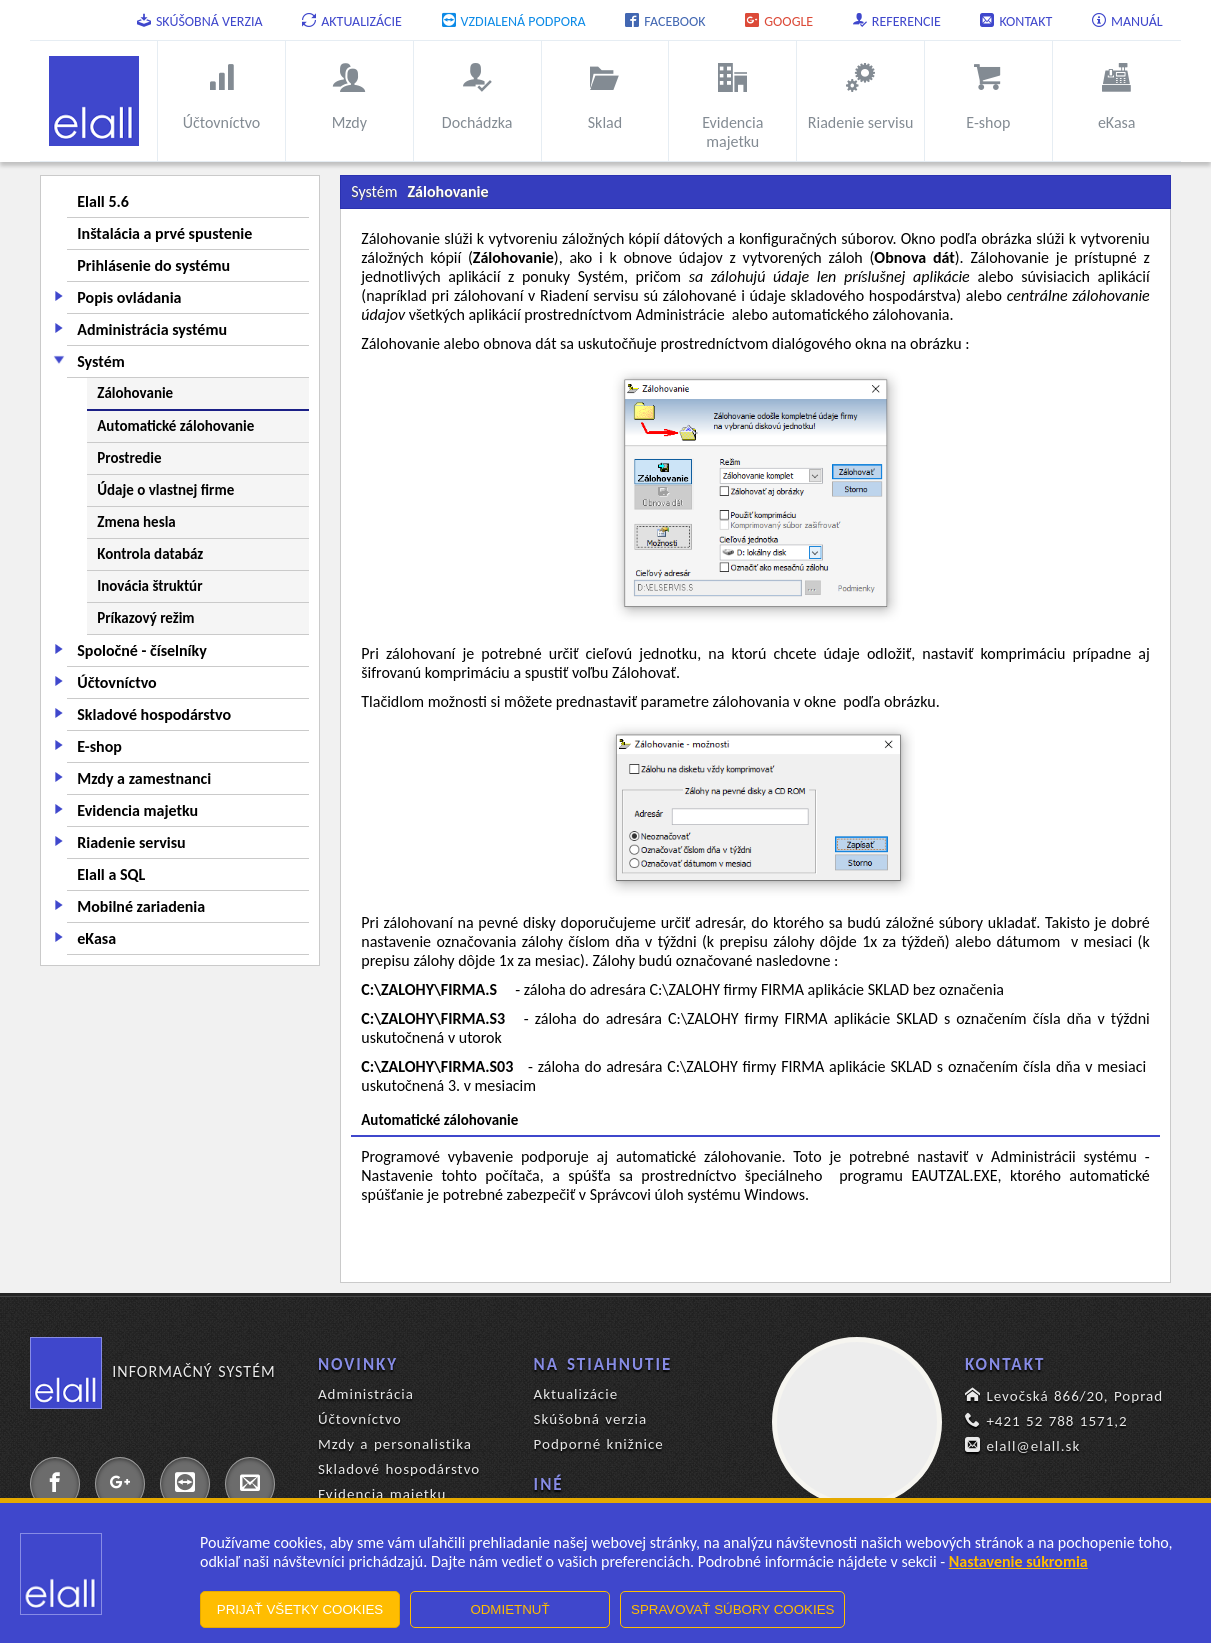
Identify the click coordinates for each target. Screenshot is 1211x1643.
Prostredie (129, 458)
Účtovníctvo (116, 682)
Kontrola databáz (150, 554)
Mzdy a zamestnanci (144, 778)
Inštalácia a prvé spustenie (164, 233)
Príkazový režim (145, 618)
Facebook (665, 21)
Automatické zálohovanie (175, 426)
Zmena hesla (136, 522)
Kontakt (1016, 21)
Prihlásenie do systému (153, 265)
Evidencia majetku (137, 810)
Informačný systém (152, 1372)
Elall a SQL (111, 874)
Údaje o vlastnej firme (165, 490)
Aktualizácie (352, 21)
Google (779, 21)
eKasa (96, 938)
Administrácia (366, 1394)
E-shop (99, 746)
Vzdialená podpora (514, 21)
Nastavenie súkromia (1018, 1561)
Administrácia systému (152, 329)
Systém (100, 361)
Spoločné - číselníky (142, 650)
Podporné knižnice (599, 1444)
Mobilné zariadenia (141, 906)
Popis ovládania (129, 297)
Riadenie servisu (131, 842)
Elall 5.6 (103, 201)
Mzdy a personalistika (395, 1444)
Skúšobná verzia (200, 21)
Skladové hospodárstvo (154, 714)
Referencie (897, 21)
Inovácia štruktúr (149, 586)
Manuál (1127, 21)
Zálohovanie (135, 393)
